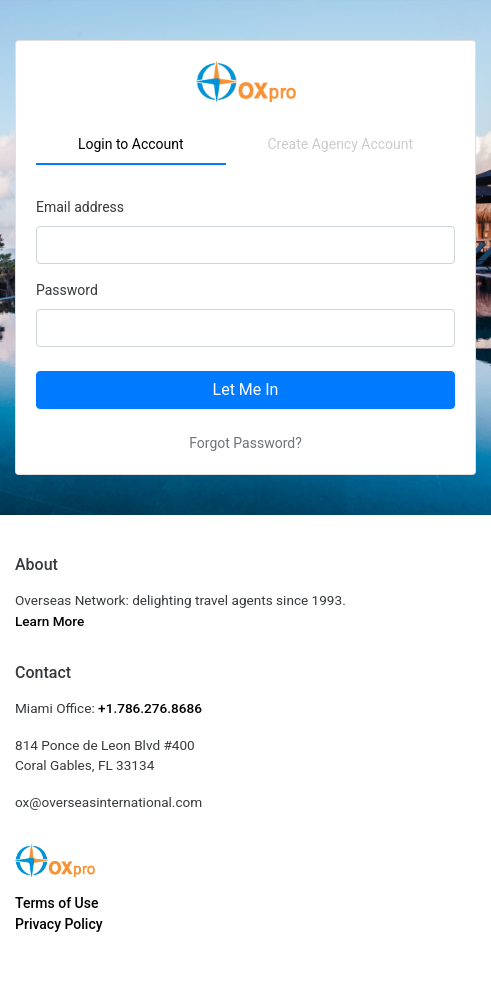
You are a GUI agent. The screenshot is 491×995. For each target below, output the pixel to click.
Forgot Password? (245, 443)
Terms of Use (56, 903)
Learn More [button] (49, 621)
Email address (80, 207)
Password (67, 290)
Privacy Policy (59, 924)
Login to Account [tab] (131, 144)
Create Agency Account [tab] (340, 144)
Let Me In (246, 389)
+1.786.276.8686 (150, 708)
